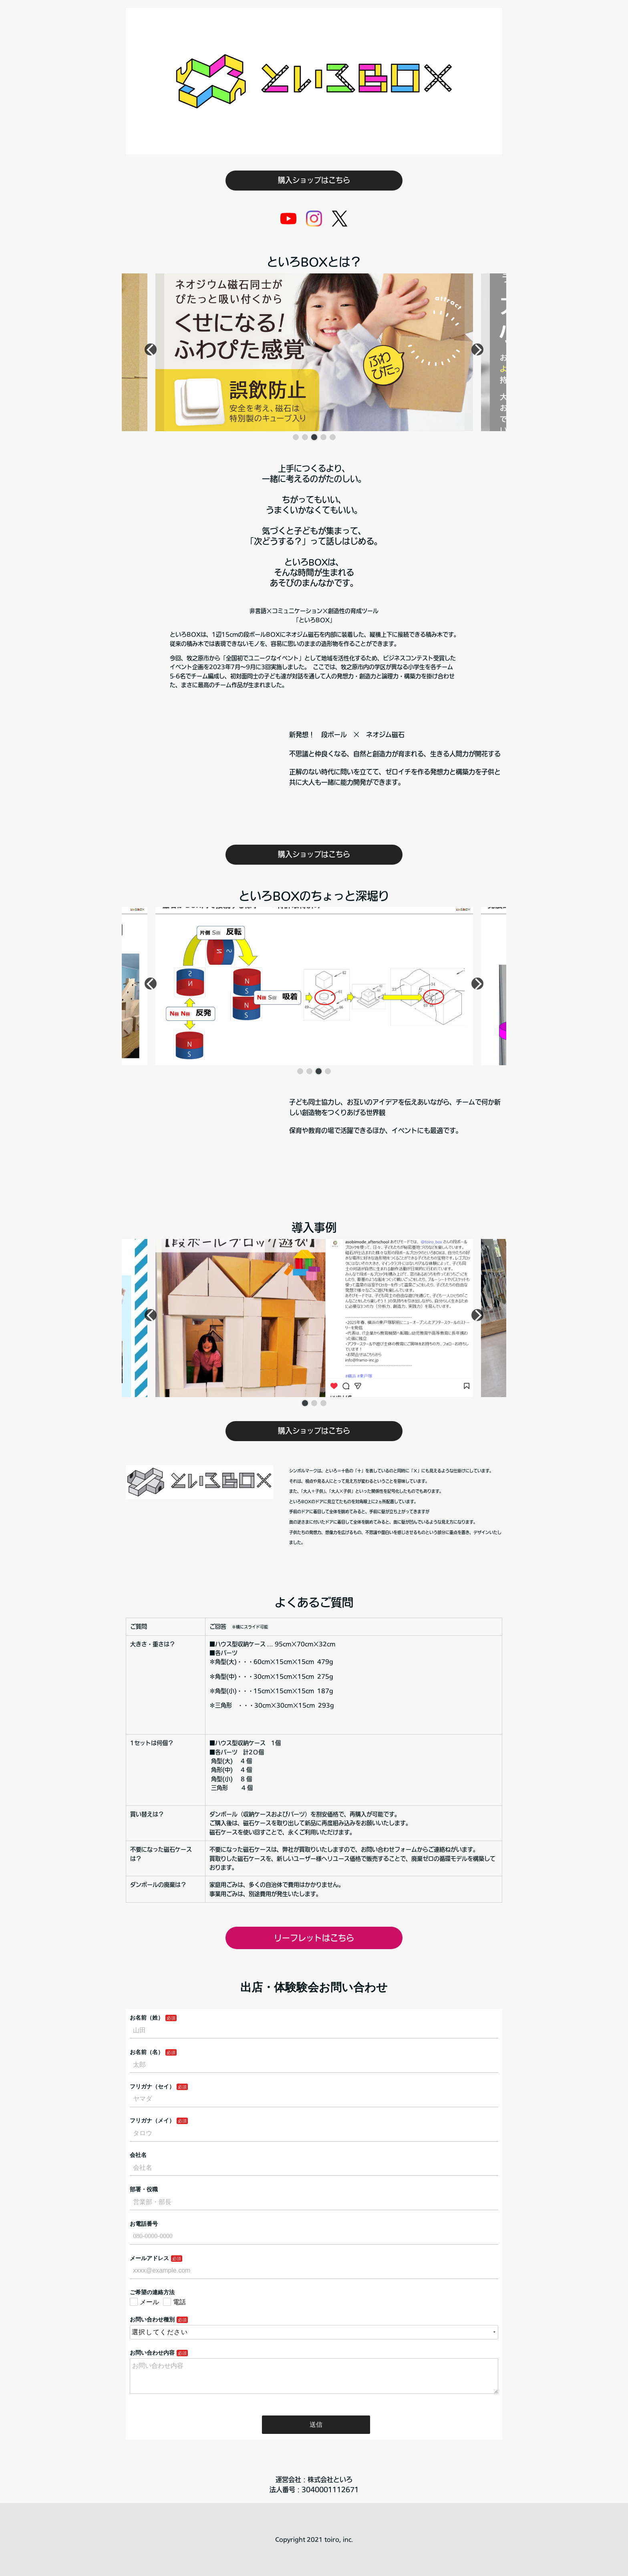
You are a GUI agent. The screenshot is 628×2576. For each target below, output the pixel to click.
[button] (296, 437)
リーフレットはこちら (314, 1938)
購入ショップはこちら (314, 180)
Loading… (314, 2206)
